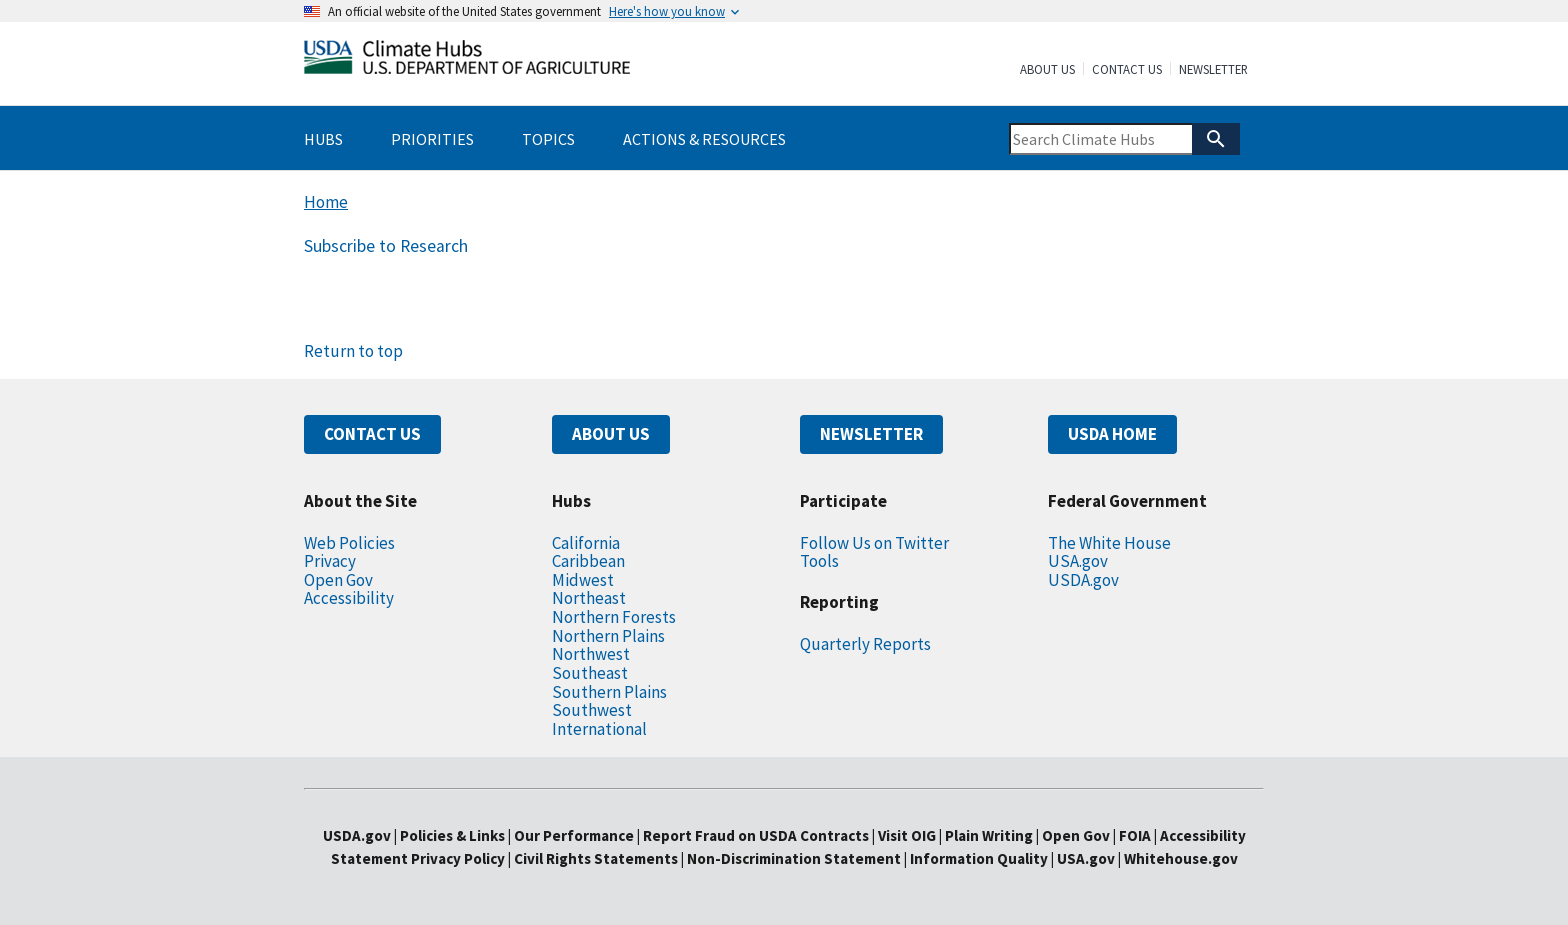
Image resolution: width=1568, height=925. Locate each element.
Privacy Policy (458, 858)
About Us (1047, 70)
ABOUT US (611, 434)
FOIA (1135, 835)
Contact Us (1127, 70)
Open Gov (338, 580)
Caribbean (588, 561)
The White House (1109, 543)
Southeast (590, 673)
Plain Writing (990, 835)
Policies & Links (452, 835)
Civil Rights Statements (597, 858)
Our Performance (574, 835)
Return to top (353, 351)
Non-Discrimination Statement (794, 858)
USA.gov (1078, 561)
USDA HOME (1112, 434)
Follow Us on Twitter (874, 543)
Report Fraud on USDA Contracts (756, 835)
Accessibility (349, 598)
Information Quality (979, 858)
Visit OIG (907, 835)
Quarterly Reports (865, 644)
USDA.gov (1083, 580)
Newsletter (1213, 70)
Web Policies (349, 543)
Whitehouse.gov (1181, 858)
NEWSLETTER (871, 434)
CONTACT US (372, 434)
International (599, 729)
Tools (819, 561)
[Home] (467, 61)
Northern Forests (614, 617)
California (586, 543)
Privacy (330, 561)
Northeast (589, 598)
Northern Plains (608, 636)
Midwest (583, 580)
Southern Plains (609, 692)
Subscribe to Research (386, 246)
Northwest (591, 654)
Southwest (592, 710)
